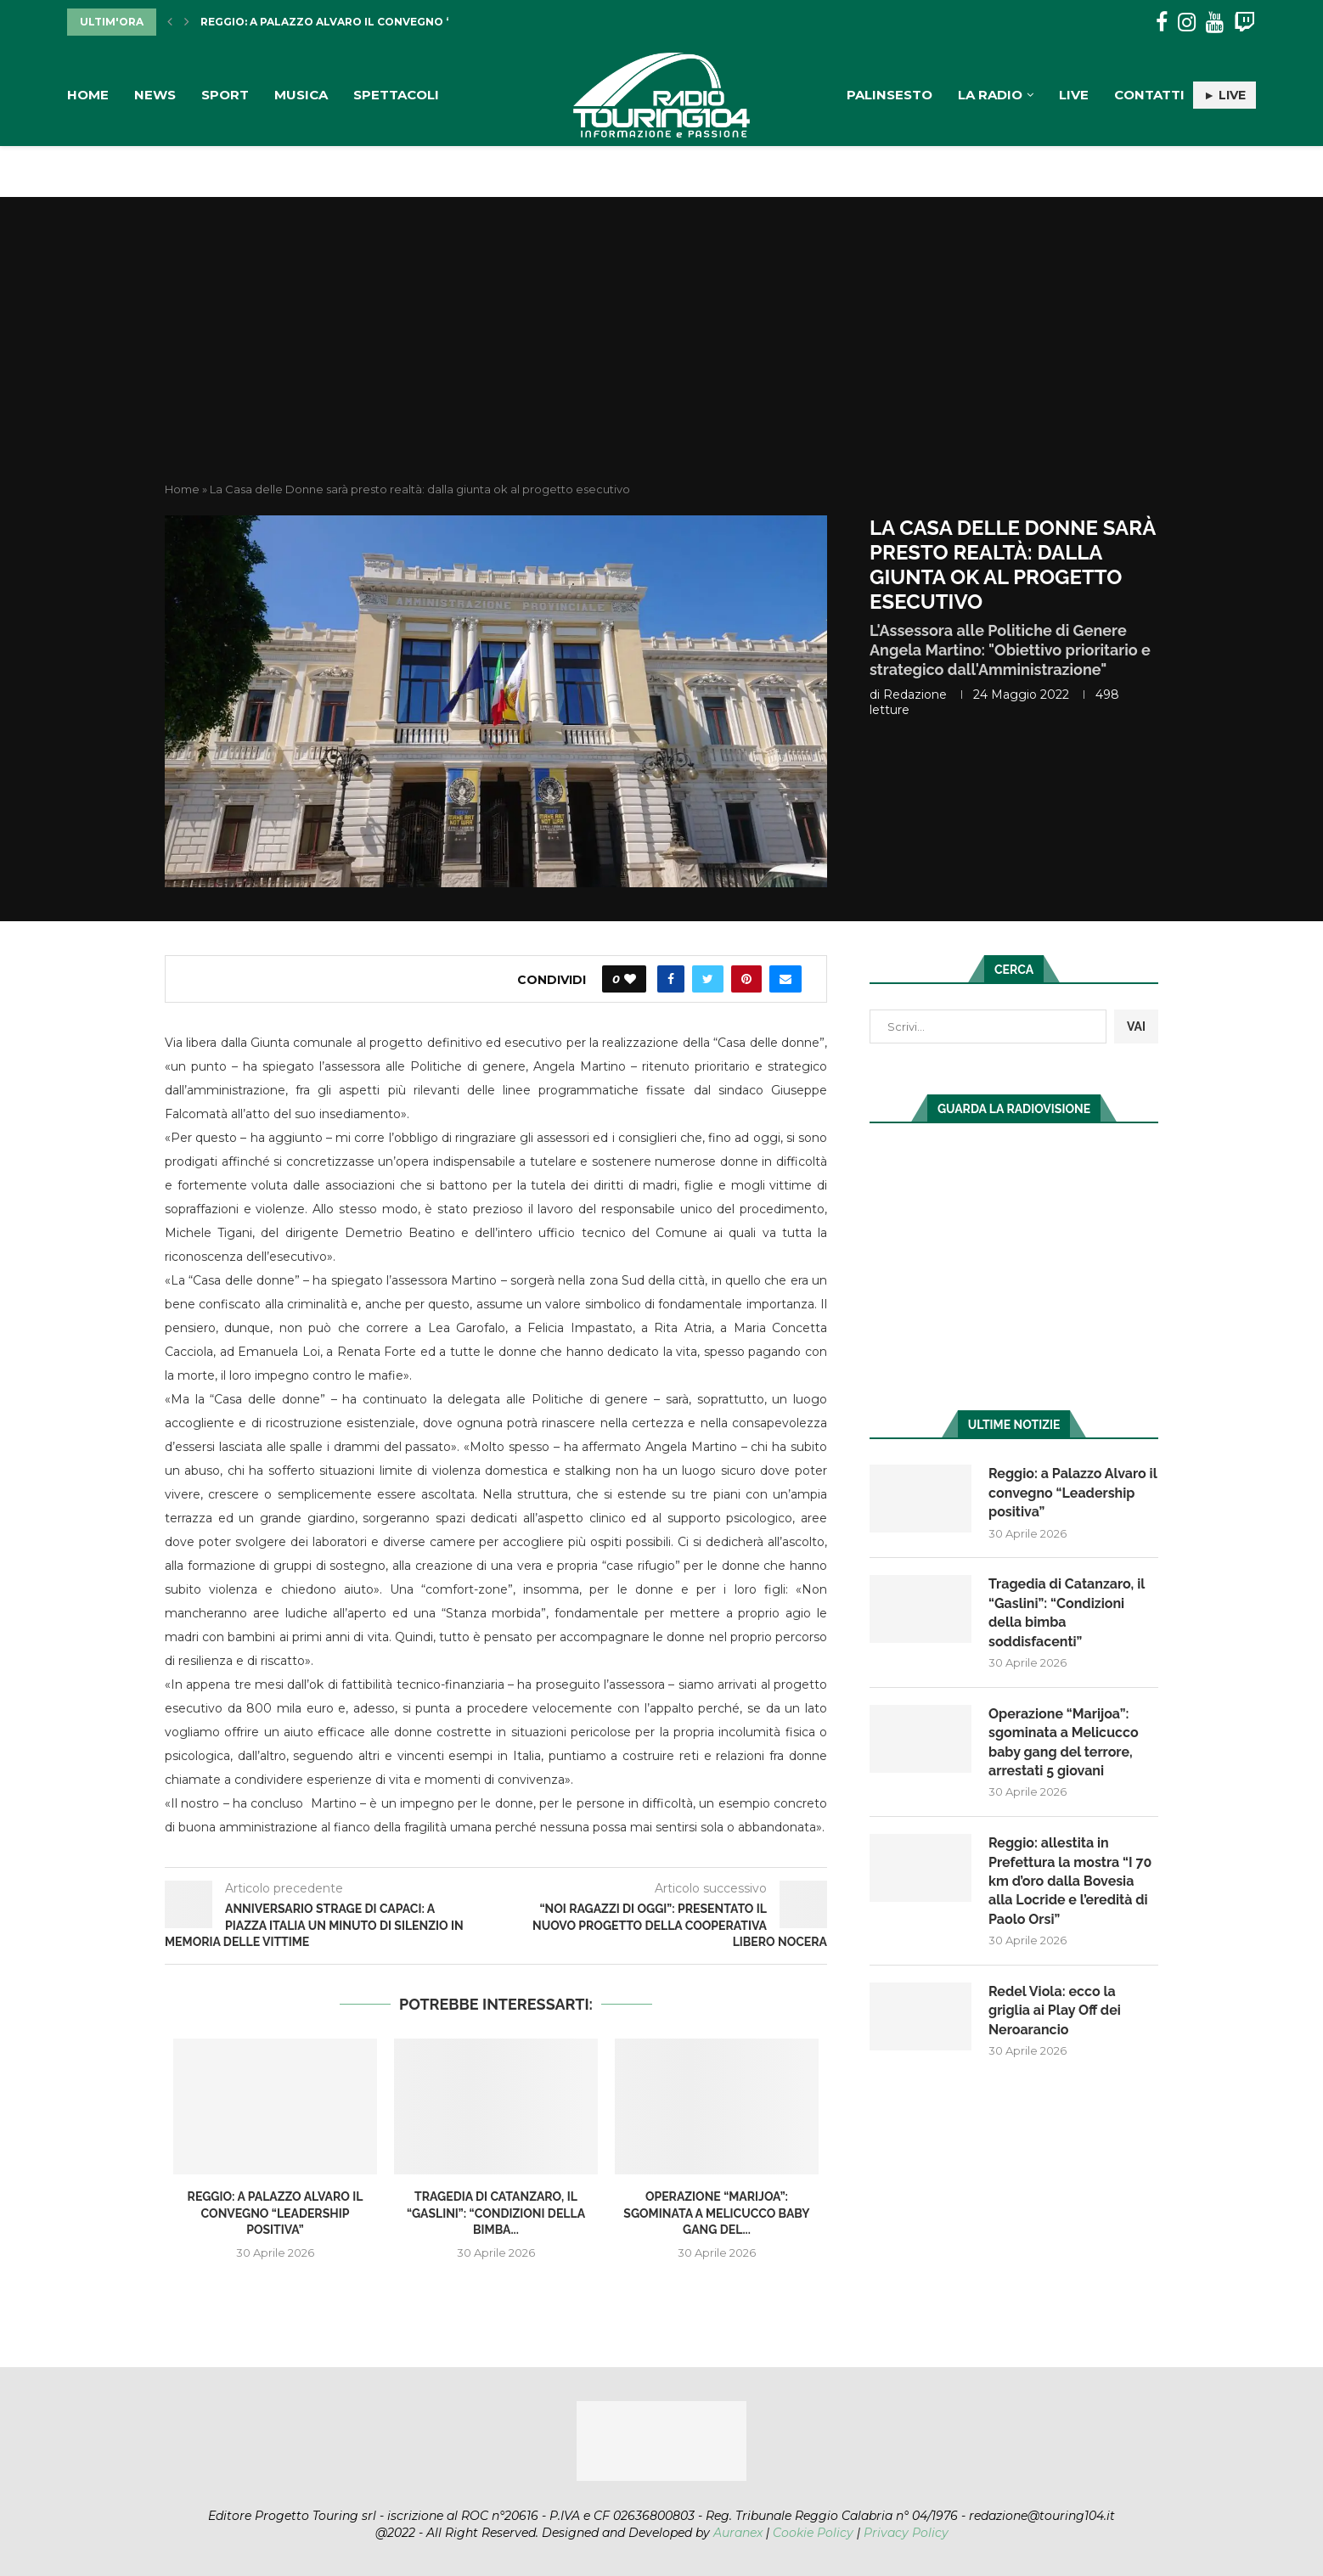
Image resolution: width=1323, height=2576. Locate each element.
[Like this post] (630, 979)
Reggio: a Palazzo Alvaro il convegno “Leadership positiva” (391, 21)
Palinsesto (889, 95)
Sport (225, 95)
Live (1074, 95)
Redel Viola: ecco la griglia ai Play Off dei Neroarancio (1054, 2010)
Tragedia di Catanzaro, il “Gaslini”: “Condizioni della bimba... (496, 2213)
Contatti (1149, 95)
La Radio (990, 95)
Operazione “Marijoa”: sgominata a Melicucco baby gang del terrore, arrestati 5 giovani (1063, 1742)
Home (88, 95)
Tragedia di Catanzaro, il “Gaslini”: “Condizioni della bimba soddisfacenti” (1066, 1612)
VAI (1136, 1026)
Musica (301, 95)
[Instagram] (1186, 22)
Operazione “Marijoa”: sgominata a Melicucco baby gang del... (716, 2213)
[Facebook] (1161, 22)
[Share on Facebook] (670, 979)
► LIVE (1224, 95)
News (155, 95)
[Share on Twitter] (707, 979)
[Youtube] (1214, 22)
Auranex (738, 2532)
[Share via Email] (785, 979)
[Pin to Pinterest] (746, 979)
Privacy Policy (906, 2532)
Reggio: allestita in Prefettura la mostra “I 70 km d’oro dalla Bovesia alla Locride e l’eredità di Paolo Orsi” (1069, 1881)
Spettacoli (396, 95)
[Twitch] (1244, 22)
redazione (915, 694)
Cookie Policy (813, 2532)
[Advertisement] (661, 354)
